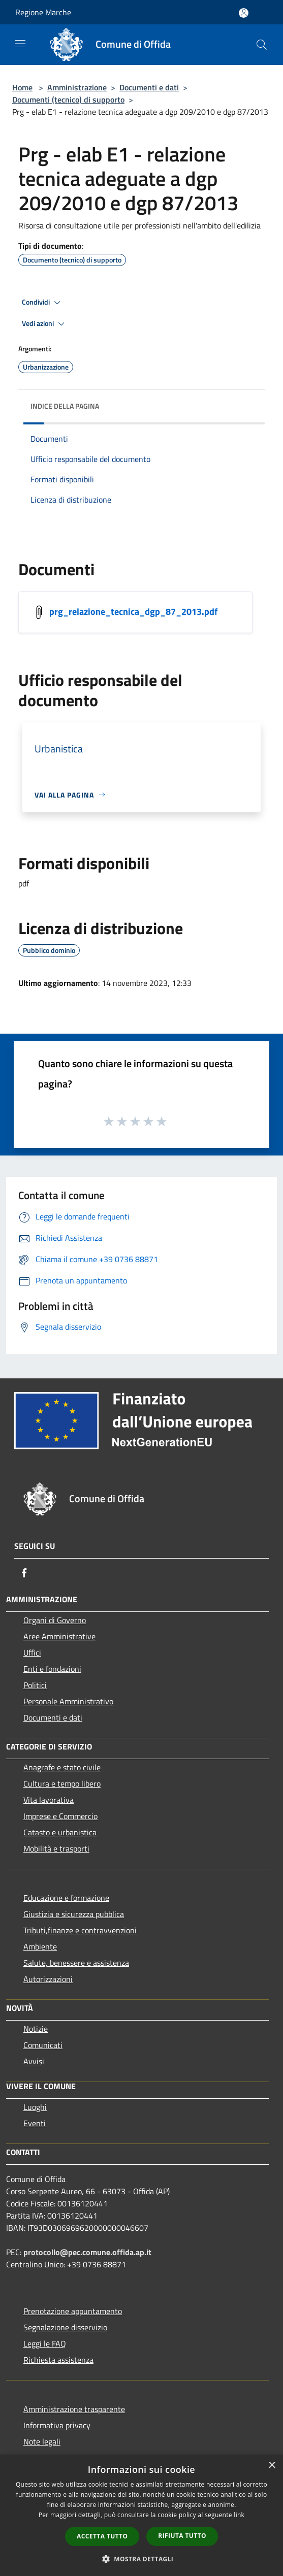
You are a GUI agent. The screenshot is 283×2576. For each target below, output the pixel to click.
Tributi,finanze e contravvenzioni (80, 1930)
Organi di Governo (54, 1620)
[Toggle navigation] (20, 44)
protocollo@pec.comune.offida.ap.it (87, 2252)
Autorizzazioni (48, 1979)
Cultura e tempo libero (62, 1783)
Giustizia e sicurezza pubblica (73, 1914)
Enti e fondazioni (52, 1669)
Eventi (34, 2123)
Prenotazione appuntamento (72, 2311)
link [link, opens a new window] (239, 2515)
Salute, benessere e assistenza (76, 1963)
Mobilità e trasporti (56, 1848)
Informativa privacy (56, 2425)
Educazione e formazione (66, 1898)
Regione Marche (43, 12)
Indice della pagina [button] (64, 406)
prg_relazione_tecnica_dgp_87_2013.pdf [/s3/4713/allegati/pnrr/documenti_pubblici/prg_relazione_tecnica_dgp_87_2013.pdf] (133, 611)
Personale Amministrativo (68, 1701)
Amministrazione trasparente (74, 2409)
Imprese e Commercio (60, 1816)
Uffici (32, 1652)
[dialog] (141, 2515)
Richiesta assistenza (58, 2360)
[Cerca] (262, 45)
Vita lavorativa (48, 1800)
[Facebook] (24, 1573)
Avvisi (33, 2061)
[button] (142, 2559)
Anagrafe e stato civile (62, 1767)
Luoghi (35, 2107)
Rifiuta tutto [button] (182, 2535)
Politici (35, 1685)
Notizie (35, 2029)
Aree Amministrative (59, 1636)
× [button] (271, 2465)
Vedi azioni (45, 324)
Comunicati (42, 2045)
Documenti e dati (149, 87)
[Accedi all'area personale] (244, 13)
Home (22, 87)
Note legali (41, 2441)
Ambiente (40, 1946)
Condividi (43, 302)
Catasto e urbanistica (60, 1832)
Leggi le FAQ (44, 2343)
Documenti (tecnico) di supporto (68, 99)
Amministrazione (77, 87)
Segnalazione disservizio (65, 2327)
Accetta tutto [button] (102, 2536)
